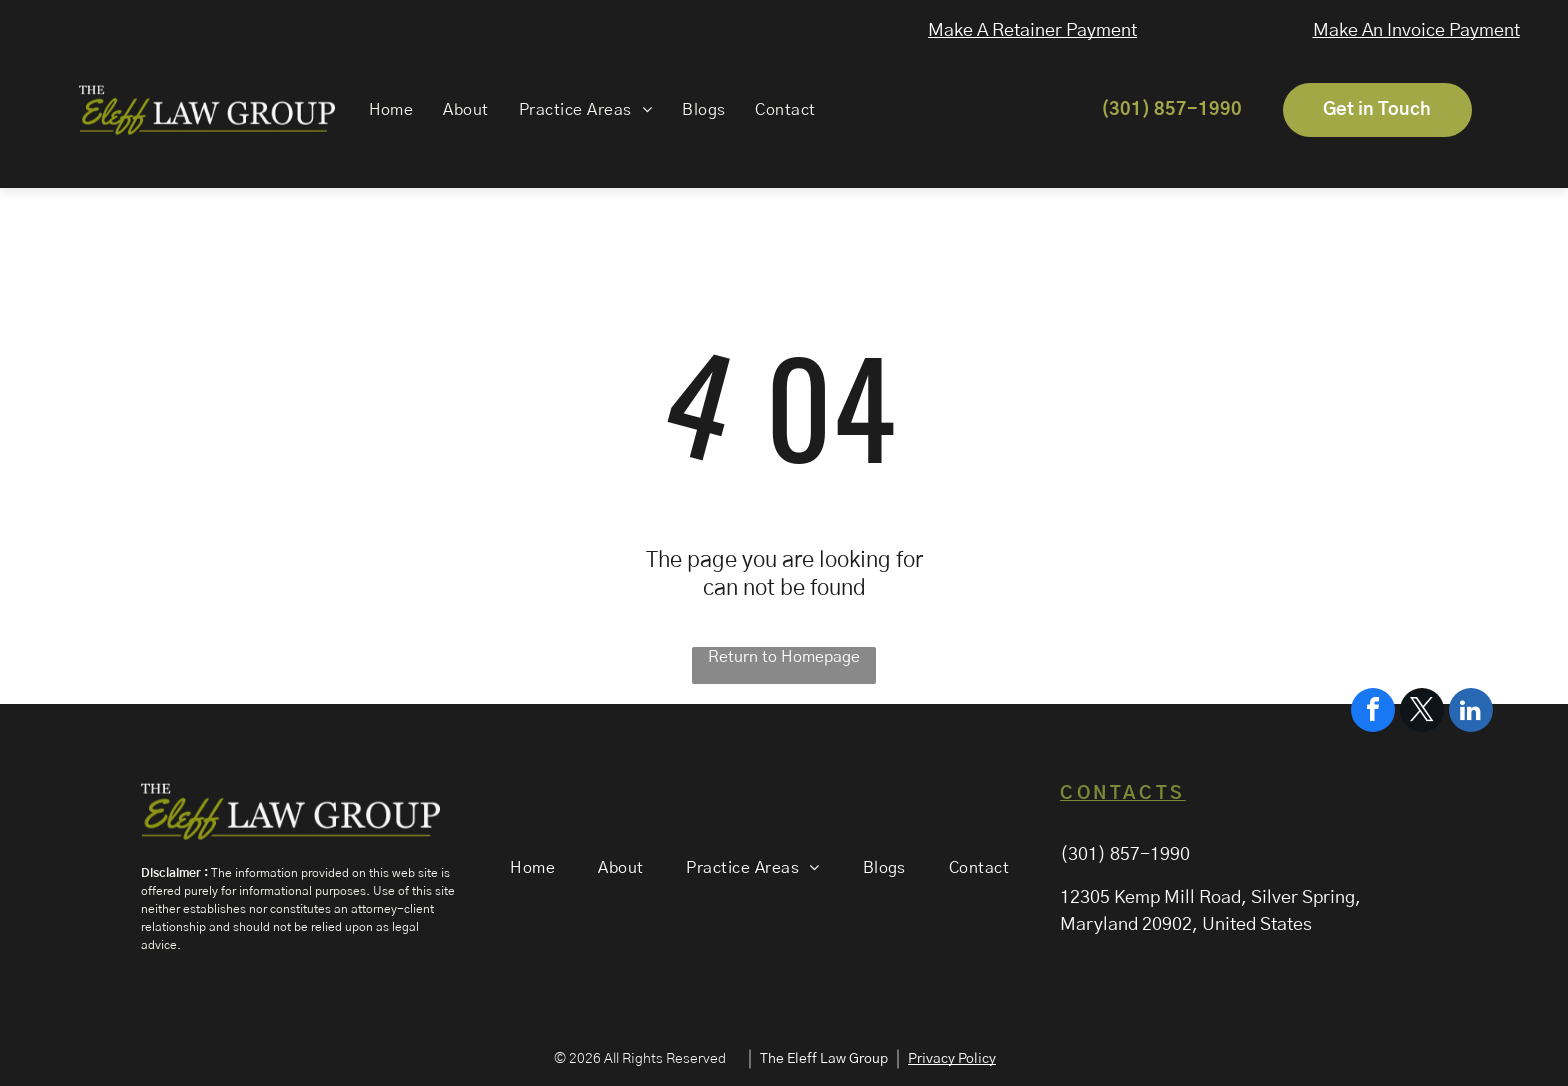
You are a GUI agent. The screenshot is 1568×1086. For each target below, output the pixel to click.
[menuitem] (380, 110)
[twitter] (1422, 1021)
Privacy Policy (952, 1059)
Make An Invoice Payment (1433, 31)
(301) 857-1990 (1125, 855)
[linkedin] (1471, 1021)
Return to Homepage (784, 657)
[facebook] (1373, 1021)
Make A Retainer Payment (1040, 31)
